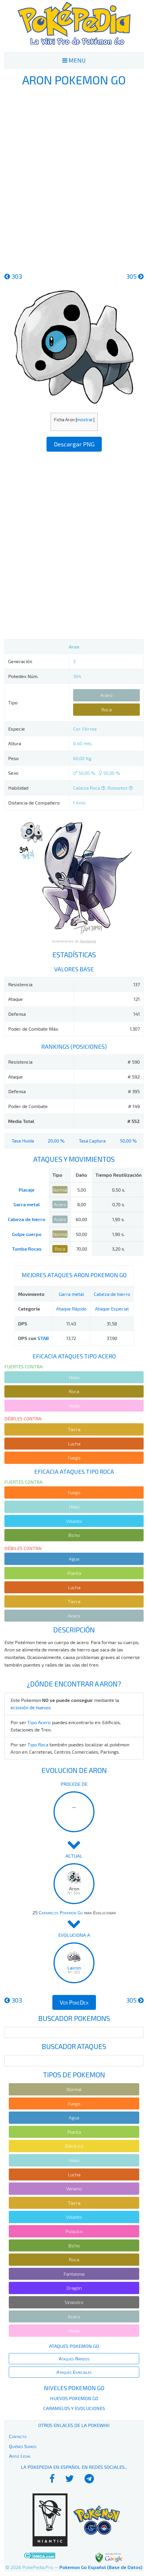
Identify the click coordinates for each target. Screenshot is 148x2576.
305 (135, 276)
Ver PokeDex (74, 2002)
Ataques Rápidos (74, 2358)
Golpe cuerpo (27, 1234)
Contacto (18, 2436)
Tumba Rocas (27, 1248)
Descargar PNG (74, 444)
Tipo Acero (39, 1722)
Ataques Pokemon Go (74, 2346)
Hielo (74, 1377)
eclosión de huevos (31, 1707)
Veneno (74, 2188)
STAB (43, 1338)
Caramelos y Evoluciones (74, 2408)
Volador (74, 1521)
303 (13, 276)
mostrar (85, 419)
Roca (106, 709)
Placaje (27, 1189)
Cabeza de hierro (26, 1219)
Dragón (74, 2288)
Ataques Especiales (74, 2372)
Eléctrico (74, 2146)
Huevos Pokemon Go (74, 2398)
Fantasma (74, 2274)
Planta (74, 1573)
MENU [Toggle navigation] (74, 60)
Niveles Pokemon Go (74, 2387)
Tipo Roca (37, 1744)
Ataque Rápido (71, 1308)
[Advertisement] (74, 178)
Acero (106, 695)
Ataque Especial (112, 1308)
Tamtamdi (88, 941)
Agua (74, 1558)
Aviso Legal (20, 2456)
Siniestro (74, 2302)
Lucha (74, 1443)
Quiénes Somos (23, 2446)
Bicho (74, 1535)
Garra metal (26, 1204)
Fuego (74, 1457)
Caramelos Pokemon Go (61, 1912)
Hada (74, 1405)
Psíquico (74, 2231)
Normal (60, 1189)
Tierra (74, 1429)
